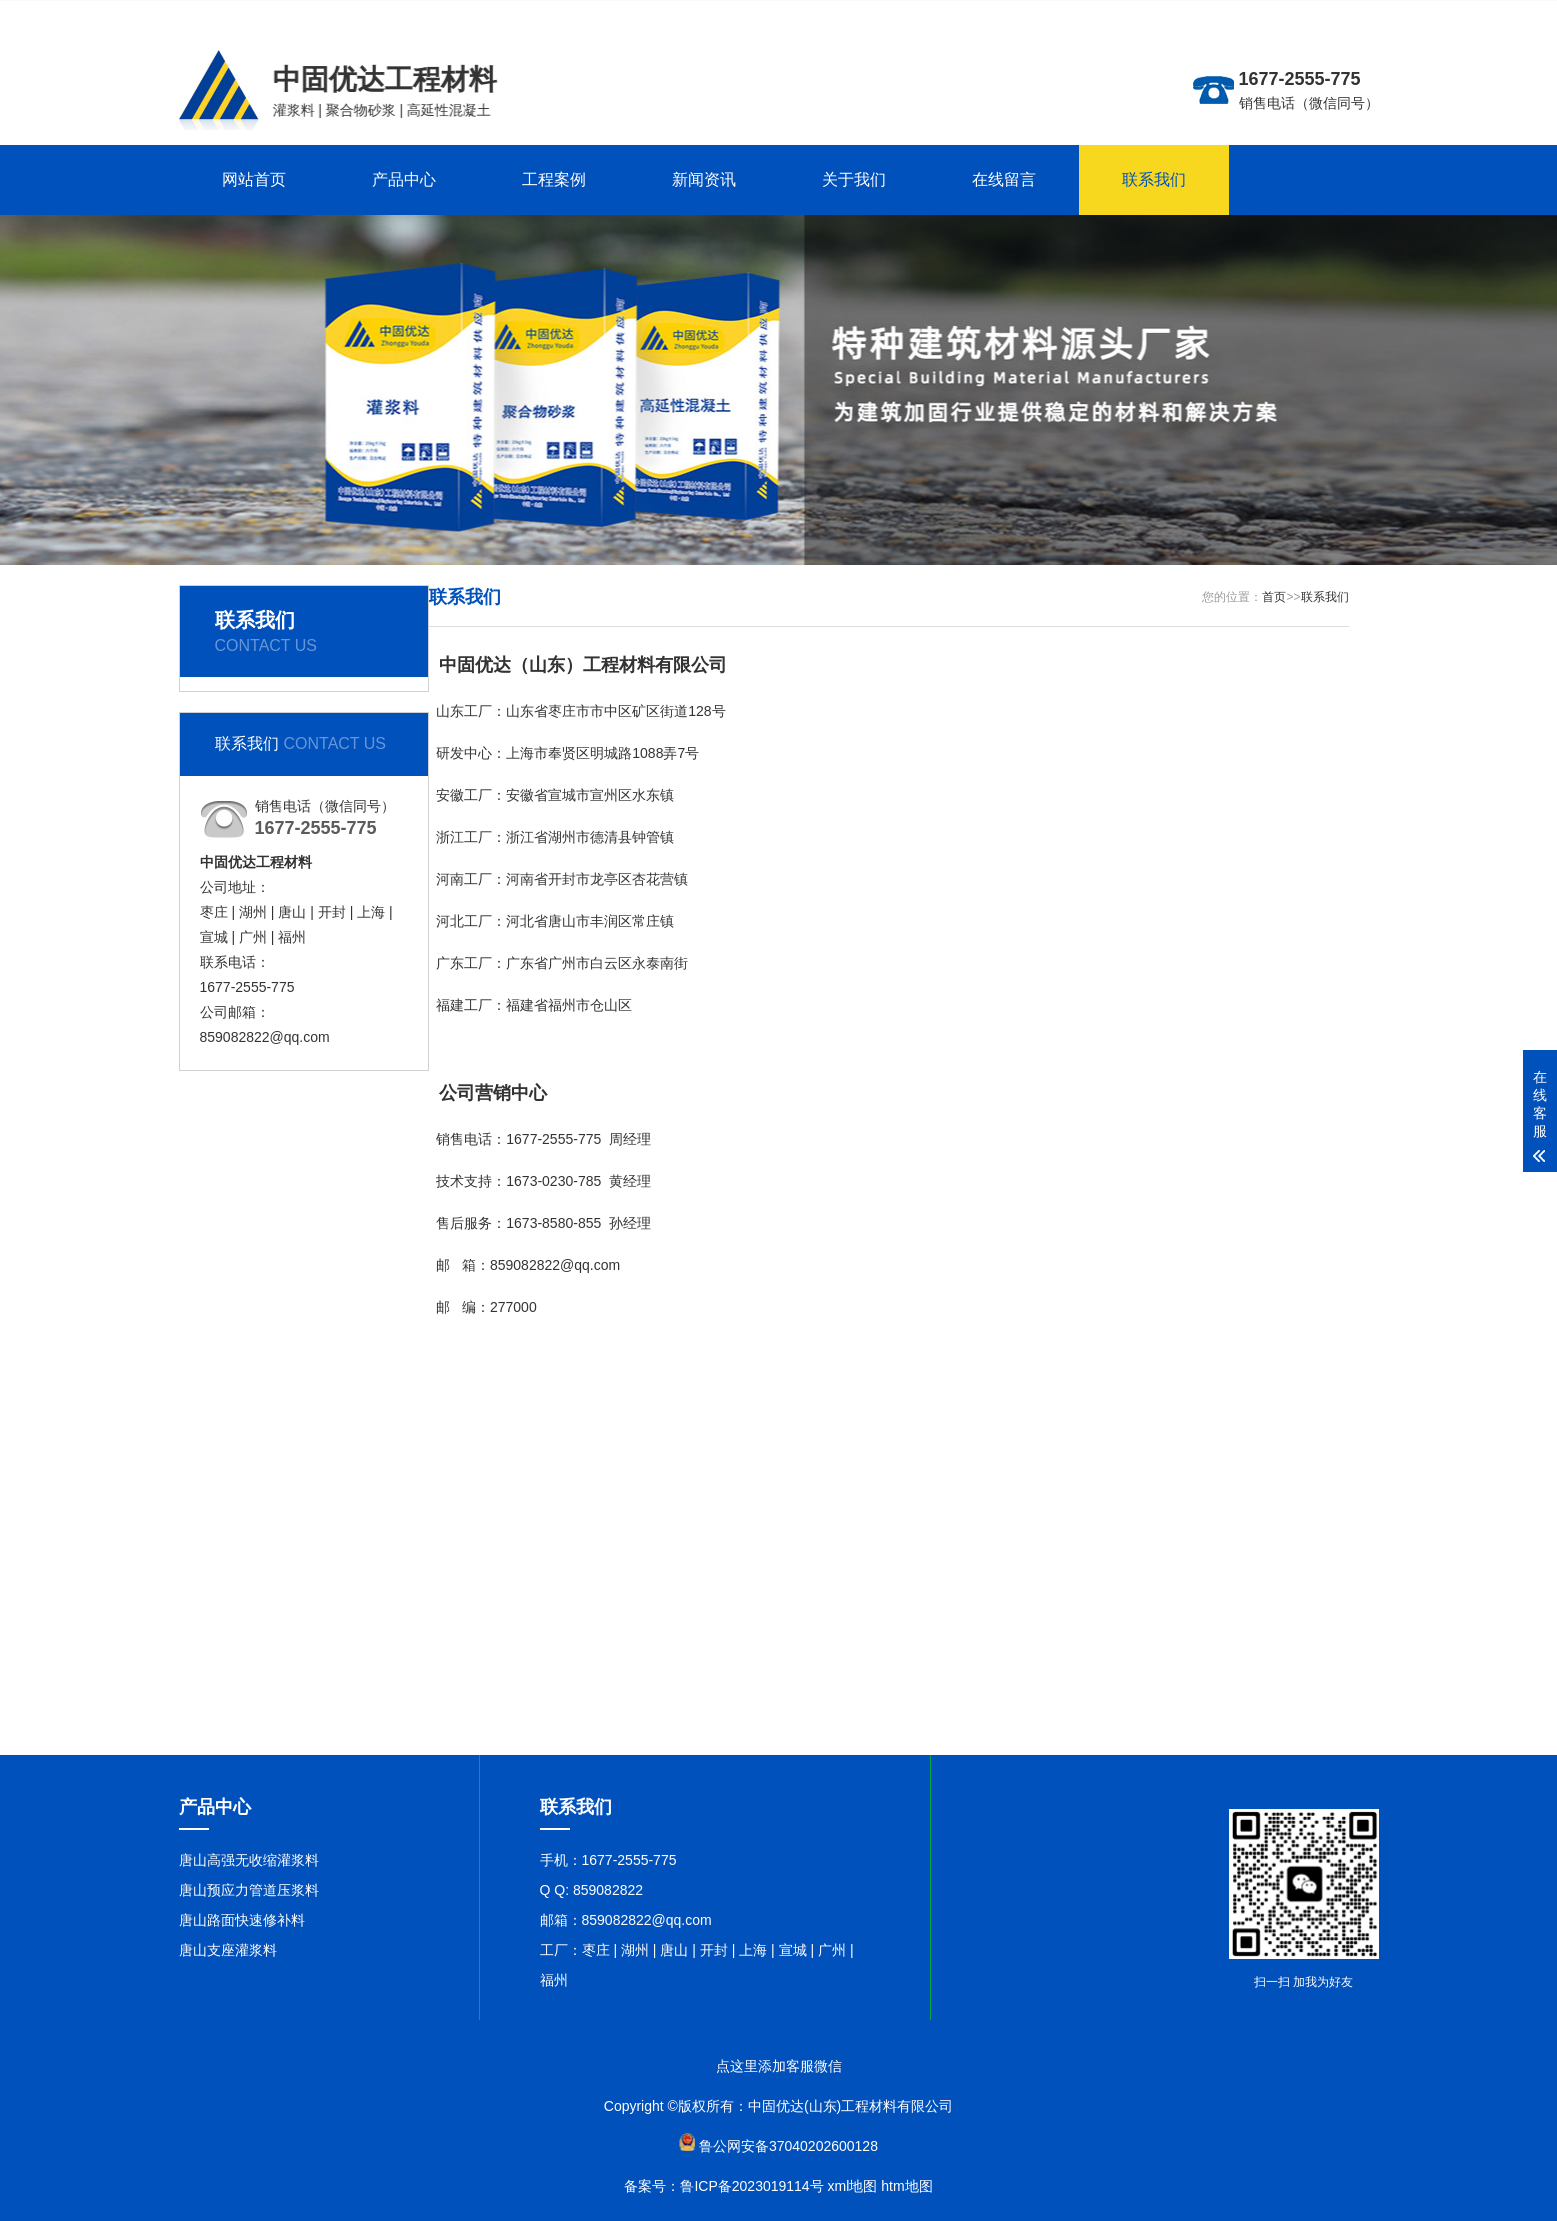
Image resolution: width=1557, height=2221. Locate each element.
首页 (1274, 597)
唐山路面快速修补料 (242, 1920)
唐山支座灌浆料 (228, 1950)
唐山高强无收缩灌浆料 (249, 1860)
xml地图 (853, 2186)
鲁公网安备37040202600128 (788, 2146)
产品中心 (404, 179)
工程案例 (554, 179)
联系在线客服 (1337, 16)
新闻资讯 (704, 179)
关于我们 (854, 179)
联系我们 (1154, 179)
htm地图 (906, 2186)
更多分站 (1263, 16)
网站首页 (254, 179)
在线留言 (1004, 179)
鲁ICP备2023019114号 (751, 2186)
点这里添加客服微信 (779, 2066)
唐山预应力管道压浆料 (249, 1890)
